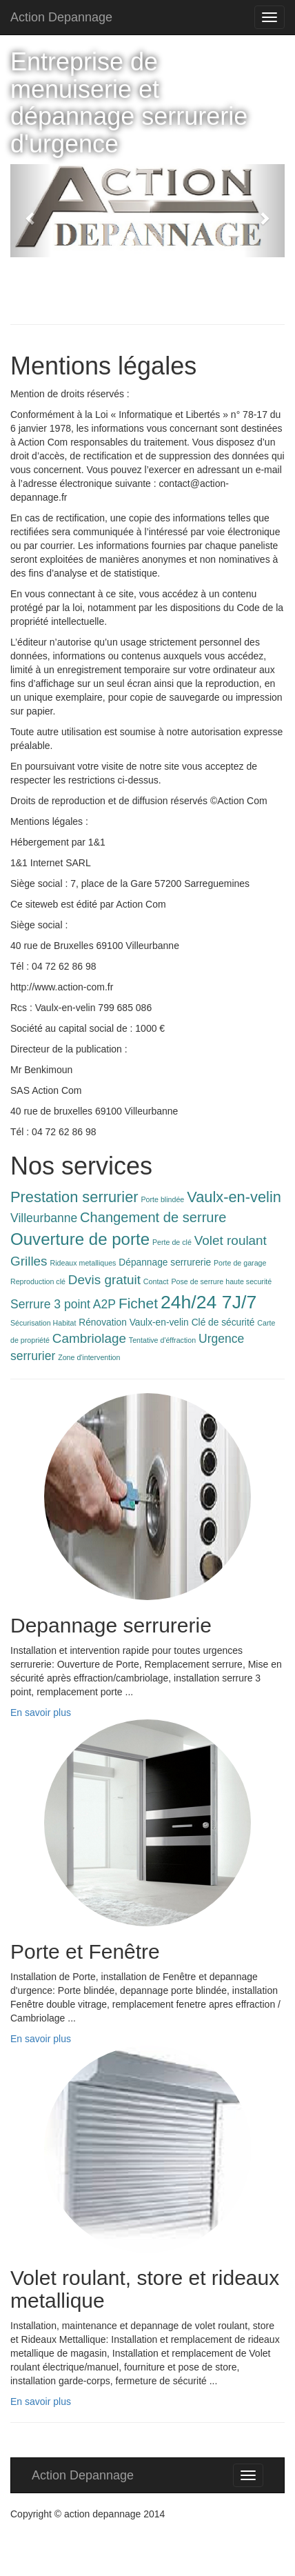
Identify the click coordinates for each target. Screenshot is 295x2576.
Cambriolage (89, 1338)
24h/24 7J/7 (208, 1302)
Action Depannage (61, 17)
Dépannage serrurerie (165, 1262)
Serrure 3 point (50, 1304)
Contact (156, 1281)
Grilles (29, 1261)
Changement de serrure (153, 1217)
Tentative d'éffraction (162, 1340)
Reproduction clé (37, 1281)
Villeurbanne (43, 1218)
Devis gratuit (104, 1279)
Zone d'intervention (89, 1357)
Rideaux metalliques (83, 1263)
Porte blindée (163, 1199)
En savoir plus (40, 1712)
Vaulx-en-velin (234, 1197)
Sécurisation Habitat (43, 1323)
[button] (31, 210)
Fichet (138, 1303)
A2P (104, 1304)
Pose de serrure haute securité (221, 1281)
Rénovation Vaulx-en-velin (134, 1322)
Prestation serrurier (74, 1197)
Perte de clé (172, 1242)
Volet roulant (230, 1240)
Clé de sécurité (223, 1322)
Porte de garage (240, 1263)
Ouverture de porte (80, 1239)
